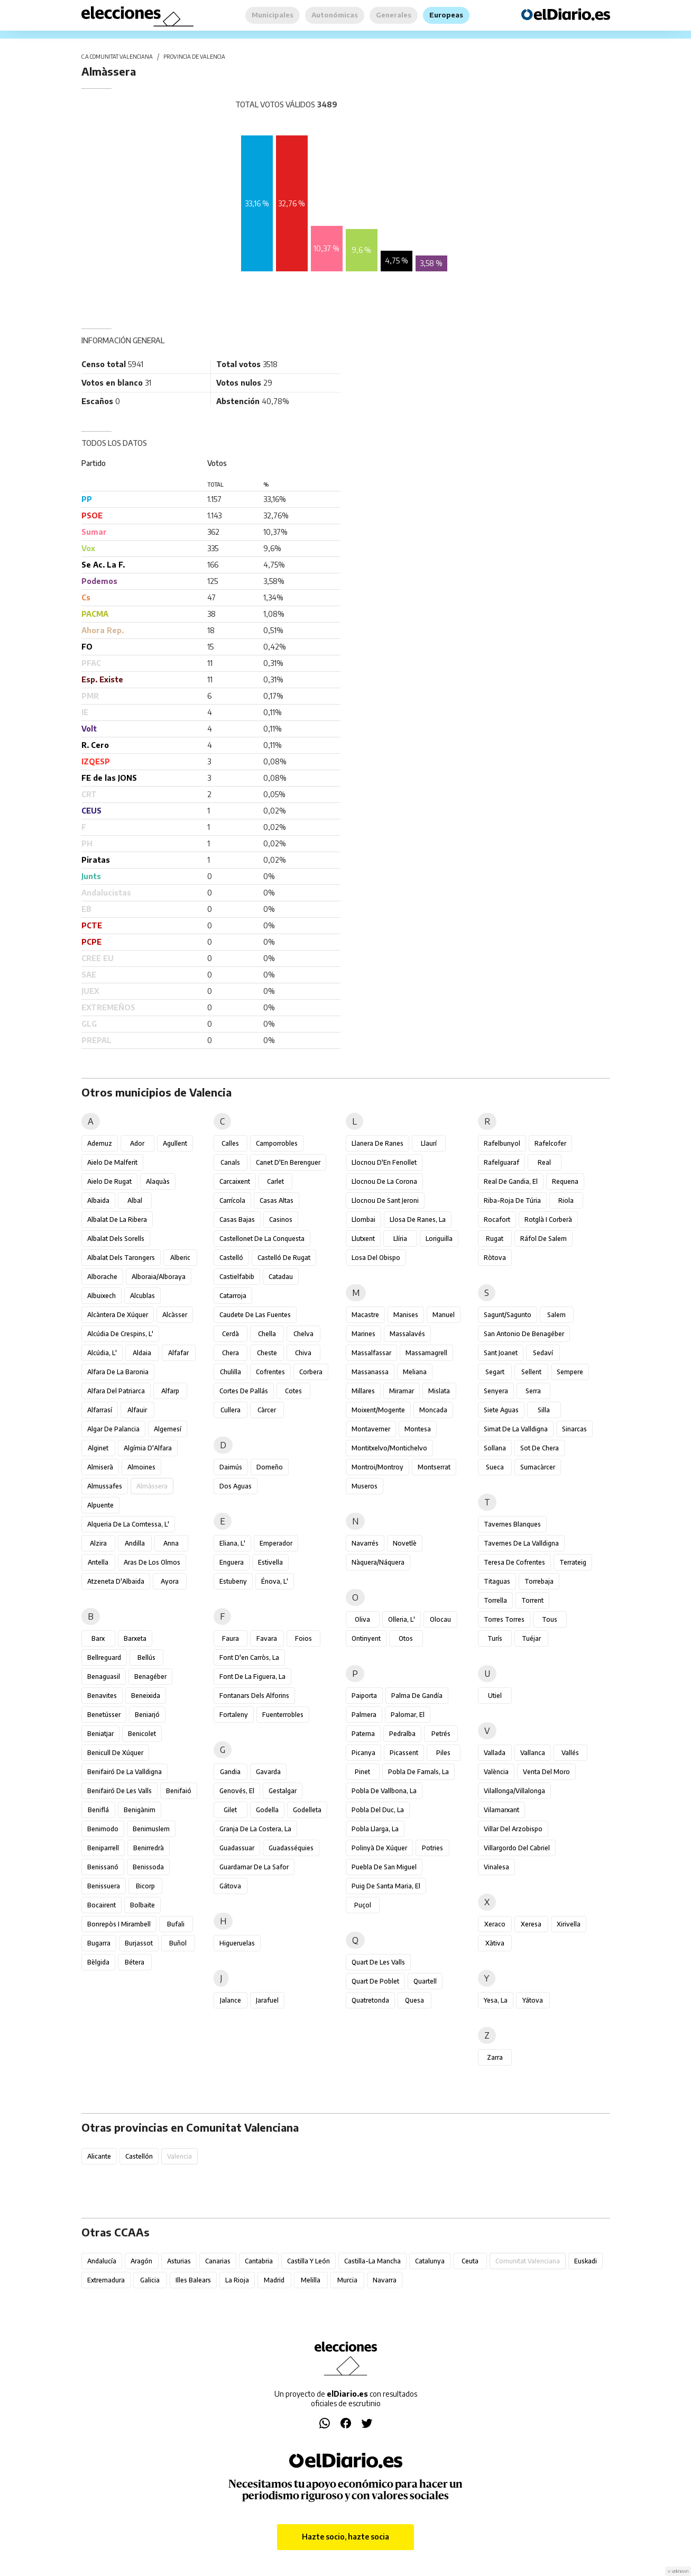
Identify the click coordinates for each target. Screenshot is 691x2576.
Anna (171, 1543)
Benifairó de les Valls (119, 1791)
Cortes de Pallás (243, 1391)
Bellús (146, 1657)
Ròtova (495, 1258)
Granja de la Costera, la (255, 1829)
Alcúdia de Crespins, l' (120, 1334)
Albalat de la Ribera (117, 1219)
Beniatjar (100, 1734)
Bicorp (145, 1886)
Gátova (230, 1886)
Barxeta (135, 1638)
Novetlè (405, 1543)
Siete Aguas (501, 1410)
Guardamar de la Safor (254, 1867)
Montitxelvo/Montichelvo (389, 1448)
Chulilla (230, 1372)
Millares (363, 1391)
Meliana (415, 1372)
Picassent (404, 1753)
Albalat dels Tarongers (121, 1258)
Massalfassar (371, 1353)
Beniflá (98, 1810)
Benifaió (178, 1791)
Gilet (230, 1810)
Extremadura (106, 2280)
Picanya (363, 1753)
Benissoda (148, 1867)
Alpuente (100, 1505)
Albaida (98, 1200)
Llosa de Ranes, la (418, 1219)
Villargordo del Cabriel (517, 1848)
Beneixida (145, 1696)
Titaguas (497, 1581)
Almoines (141, 1467)
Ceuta (470, 2261)
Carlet (275, 1181)
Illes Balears (193, 2280)
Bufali (176, 1924)
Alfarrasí (99, 1410)
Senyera (496, 1391)
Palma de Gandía (417, 1696)
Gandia (230, 1772)
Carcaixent (234, 1181)
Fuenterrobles (282, 1715)
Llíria (400, 1239)
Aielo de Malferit (112, 1162)
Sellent (531, 1372)
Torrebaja (539, 1581)
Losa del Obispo (376, 1258)
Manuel (443, 1315)
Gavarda (268, 1772)
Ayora (170, 1581)
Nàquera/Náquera (378, 1562)
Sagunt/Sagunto (507, 1315)
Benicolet (142, 1734)
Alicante (99, 2156)
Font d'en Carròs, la (249, 1657)
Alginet (98, 1448)
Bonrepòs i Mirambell (119, 1924)
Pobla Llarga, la (375, 1829)
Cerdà (230, 1334)
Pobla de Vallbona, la (384, 1791)
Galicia (150, 2280)
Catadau (281, 1277)
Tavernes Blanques (512, 1524)
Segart (494, 1372)
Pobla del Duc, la (378, 1810)
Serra (533, 1391)
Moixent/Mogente (378, 1410)
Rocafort (497, 1219)
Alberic (180, 1258)
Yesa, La (496, 2000)
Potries (432, 1848)
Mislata (439, 1391)
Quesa (414, 2000)
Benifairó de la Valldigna (124, 1772)
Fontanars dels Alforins (254, 1696)
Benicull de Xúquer (115, 1753)
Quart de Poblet (375, 1981)
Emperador (276, 1543)
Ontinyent (366, 1638)
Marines (363, 1334)
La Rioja (237, 2280)
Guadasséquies (291, 1848)
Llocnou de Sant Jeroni (385, 1200)
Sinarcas (574, 1429)
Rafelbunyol (502, 1143)
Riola (566, 1200)
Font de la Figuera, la (252, 1676)
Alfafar (178, 1353)
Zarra (495, 2057)
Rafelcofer (550, 1143)
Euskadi (585, 2261)
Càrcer (266, 1410)
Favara (266, 1638)
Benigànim (139, 1810)
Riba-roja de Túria (512, 1200)
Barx (98, 1638)
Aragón (141, 2261)
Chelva (303, 1334)
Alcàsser (174, 1315)
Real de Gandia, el (511, 1181)
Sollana (495, 1448)
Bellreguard (104, 1657)
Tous (549, 1619)
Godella (267, 1810)
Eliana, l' (232, 1543)
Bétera (134, 1962)
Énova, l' (274, 1581)
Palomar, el (408, 1715)
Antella (98, 1562)
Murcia (347, 2280)
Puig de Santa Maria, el (386, 1886)
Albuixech (101, 1296)
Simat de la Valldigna (516, 1429)
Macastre (365, 1315)
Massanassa (370, 1372)
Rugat (494, 1239)
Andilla (135, 1543)
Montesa (417, 1429)
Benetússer (104, 1715)
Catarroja (232, 1296)
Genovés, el (236, 1791)
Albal (134, 1200)
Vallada (494, 1753)
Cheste (267, 1353)
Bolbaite (142, 1905)
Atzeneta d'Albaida (115, 1581)
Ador (137, 1143)
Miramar (401, 1391)
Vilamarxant (501, 1810)
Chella (267, 1334)
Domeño (269, 1467)
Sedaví (543, 1353)
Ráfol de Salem (543, 1239)
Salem (556, 1315)
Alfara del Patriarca (116, 1391)
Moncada (433, 1410)
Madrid (274, 2280)
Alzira (98, 1543)
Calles (230, 1143)
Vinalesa (496, 1867)
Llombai (363, 1219)
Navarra (385, 2280)
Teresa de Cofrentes (514, 1562)
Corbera (311, 1372)
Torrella (495, 1600)
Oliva (362, 1619)
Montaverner (371, 1429)
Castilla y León (308, 2261)
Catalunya (430, 2261)
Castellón (139, 2156)
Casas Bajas (237, 1219)
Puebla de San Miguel (384, 1867)
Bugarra (98, 1943)
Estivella (270, 1562)
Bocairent (101, 1905)
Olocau (440, 1619)
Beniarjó (147, 1715)
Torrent (532, 1600)
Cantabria (259, 2261)
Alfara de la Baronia (118, 1372)
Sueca (495, 1467)
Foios (303, 1638)
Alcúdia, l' (102, 1353)
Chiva (303, 1353)
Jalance (230, 2000)
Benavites (102, 1696)
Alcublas (142, 1296)
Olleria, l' (401, 1619)
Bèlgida (98, 1962)
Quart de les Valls (378, 1962)
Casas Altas (276, 1200)
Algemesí (167, 1429)
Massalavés (407, 1334)
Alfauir (137, 1410)
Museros (364, 1486)
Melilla (310, 2280)
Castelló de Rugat (283, 1258)
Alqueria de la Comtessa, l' (128, 1524)
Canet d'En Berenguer (288, 1162)
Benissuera (103, 1886)
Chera (230, 1353)
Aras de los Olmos (152, 1562)
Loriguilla (439, 1239)
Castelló (231, 1258)
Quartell (425, 1981)
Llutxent (363, 1239)
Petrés (440, 1734)
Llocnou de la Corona (384, 1181)
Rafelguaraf (501, 1162)
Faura (230, 1638)
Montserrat (434, 1467)
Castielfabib (236, 1277)
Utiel (495, 1696)
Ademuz (99, 1143)
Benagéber (150, 1676)
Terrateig (572, 1562)
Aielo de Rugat (109, 1181)
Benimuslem (151, 1829)
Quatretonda (370, 2000)
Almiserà (100, 1467)
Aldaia (142, 1353)
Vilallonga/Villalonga (514, 1791)
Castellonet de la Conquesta (262, 1239)
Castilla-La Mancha (372, 2261)
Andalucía (101, 2261)
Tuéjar (531, 1638)
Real (544, 1162)
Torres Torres (504, 1619)
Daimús (230, 1467)
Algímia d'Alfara (148, 1448)
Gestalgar (283, 1791)
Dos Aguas (235, 1486)
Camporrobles (277, 1143)
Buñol (178, 1943)
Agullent (175, 1143)
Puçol (362, 1905)
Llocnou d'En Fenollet (384, 1162)
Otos (406, 1638)
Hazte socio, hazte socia (345, 2536)
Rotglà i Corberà (548, 1219)
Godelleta (307, 1810)
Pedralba (402, 1734)
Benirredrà (148, 1848)
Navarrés (365, 1543)
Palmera (364, 1715)
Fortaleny (233, 1715)
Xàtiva (494, 1943)
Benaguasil (103, 1676)
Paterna (363, 1734)
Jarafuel (267, 2000)
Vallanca (532, 1753)
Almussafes (104, 1486)
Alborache (102, 1277)
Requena (565, 1181)
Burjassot (139, 1943)
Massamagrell (426, 1353)
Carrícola (232, 1200)
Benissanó (102, 1867)
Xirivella (569, 1924)
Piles (443, 1753)
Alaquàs (158, 1181)
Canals (230, 1162)
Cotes (293, 1391)
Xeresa (531, 1924)
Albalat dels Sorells (115, 1239)
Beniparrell (103, 1848)
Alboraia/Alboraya (159, 1277)
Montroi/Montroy (377, 1467)
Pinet (362, 1772)
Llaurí (429, 1143)
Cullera (230, 1410)
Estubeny (233, 1581)
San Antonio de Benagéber (524, 1334)
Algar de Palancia (113, 1429)
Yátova (532, 2000)
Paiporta (364, 1696)
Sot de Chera (539, 1448)
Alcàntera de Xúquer (117, 1315)
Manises (405, 1315)
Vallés (570, 1753)
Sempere (570, 1372)
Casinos (280, 1219)
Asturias (179, 2261)
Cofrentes (270, 1372)
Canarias (218, 2261)
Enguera (231, 1562)
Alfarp (170, 1391)
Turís (494, 1638)
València (496, 1772)
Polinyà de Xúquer (379, 1848)
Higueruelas (237, 1943)
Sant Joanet (501, 1353)
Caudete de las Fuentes (255, 1315)
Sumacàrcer (537, 1467)
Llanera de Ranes (377, 1143)
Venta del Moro (546, 1772)
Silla (544, 1410)
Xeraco (494, 1924)
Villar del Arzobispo (513, 1829)
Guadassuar (236, 1848)
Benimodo (102, 1829)
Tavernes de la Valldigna (521, 1543)
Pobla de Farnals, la (418, 1772)
